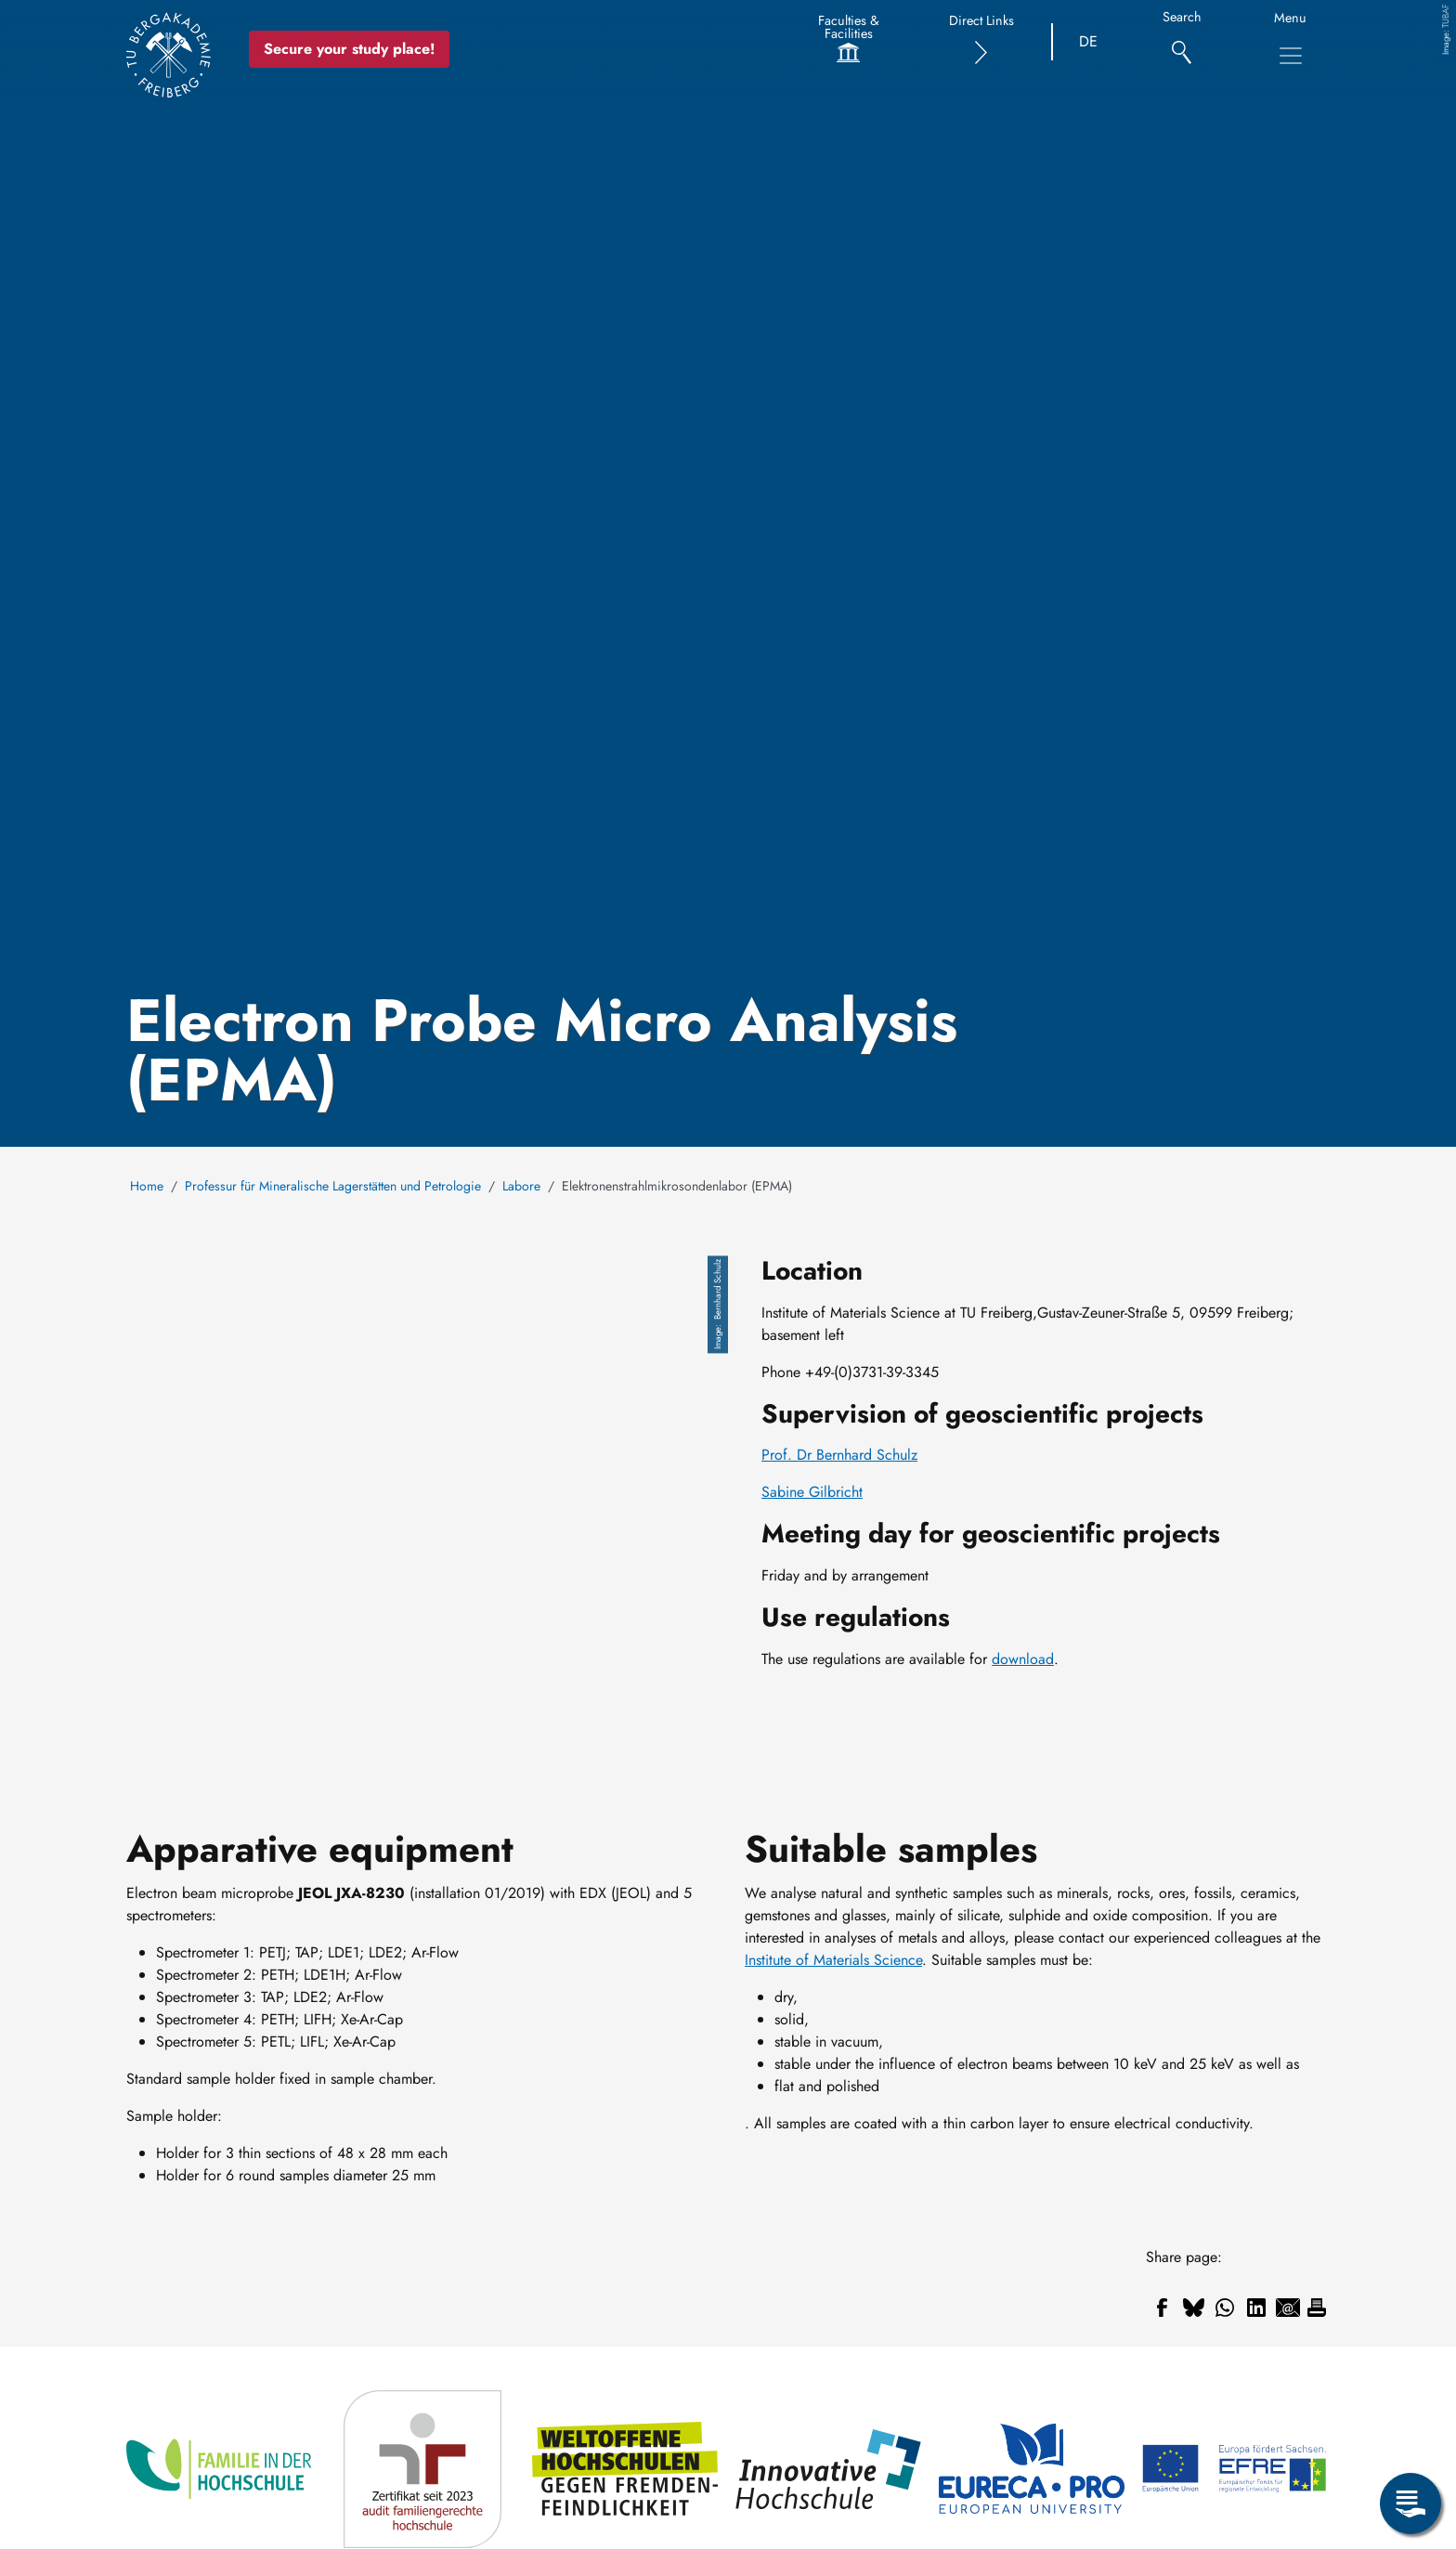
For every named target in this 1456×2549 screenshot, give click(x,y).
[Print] (1316, 2307)
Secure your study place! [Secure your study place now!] (350, 48)
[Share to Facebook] (1162, 2307)
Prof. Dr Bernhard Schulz (839, 1454)
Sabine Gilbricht (812, 1491)
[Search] (1181, 42)
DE (1088, 41)
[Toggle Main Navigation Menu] (1291, 55)
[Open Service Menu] (1410, 2503)
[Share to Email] (1288, 2307)
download (1023, 1659)
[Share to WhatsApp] (1225, 2307)
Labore (521, 1186)
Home (146, 1186)
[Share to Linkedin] (1256, 2307)
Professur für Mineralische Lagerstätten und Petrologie (333, 1186)
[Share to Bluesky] (1193, 2307)
